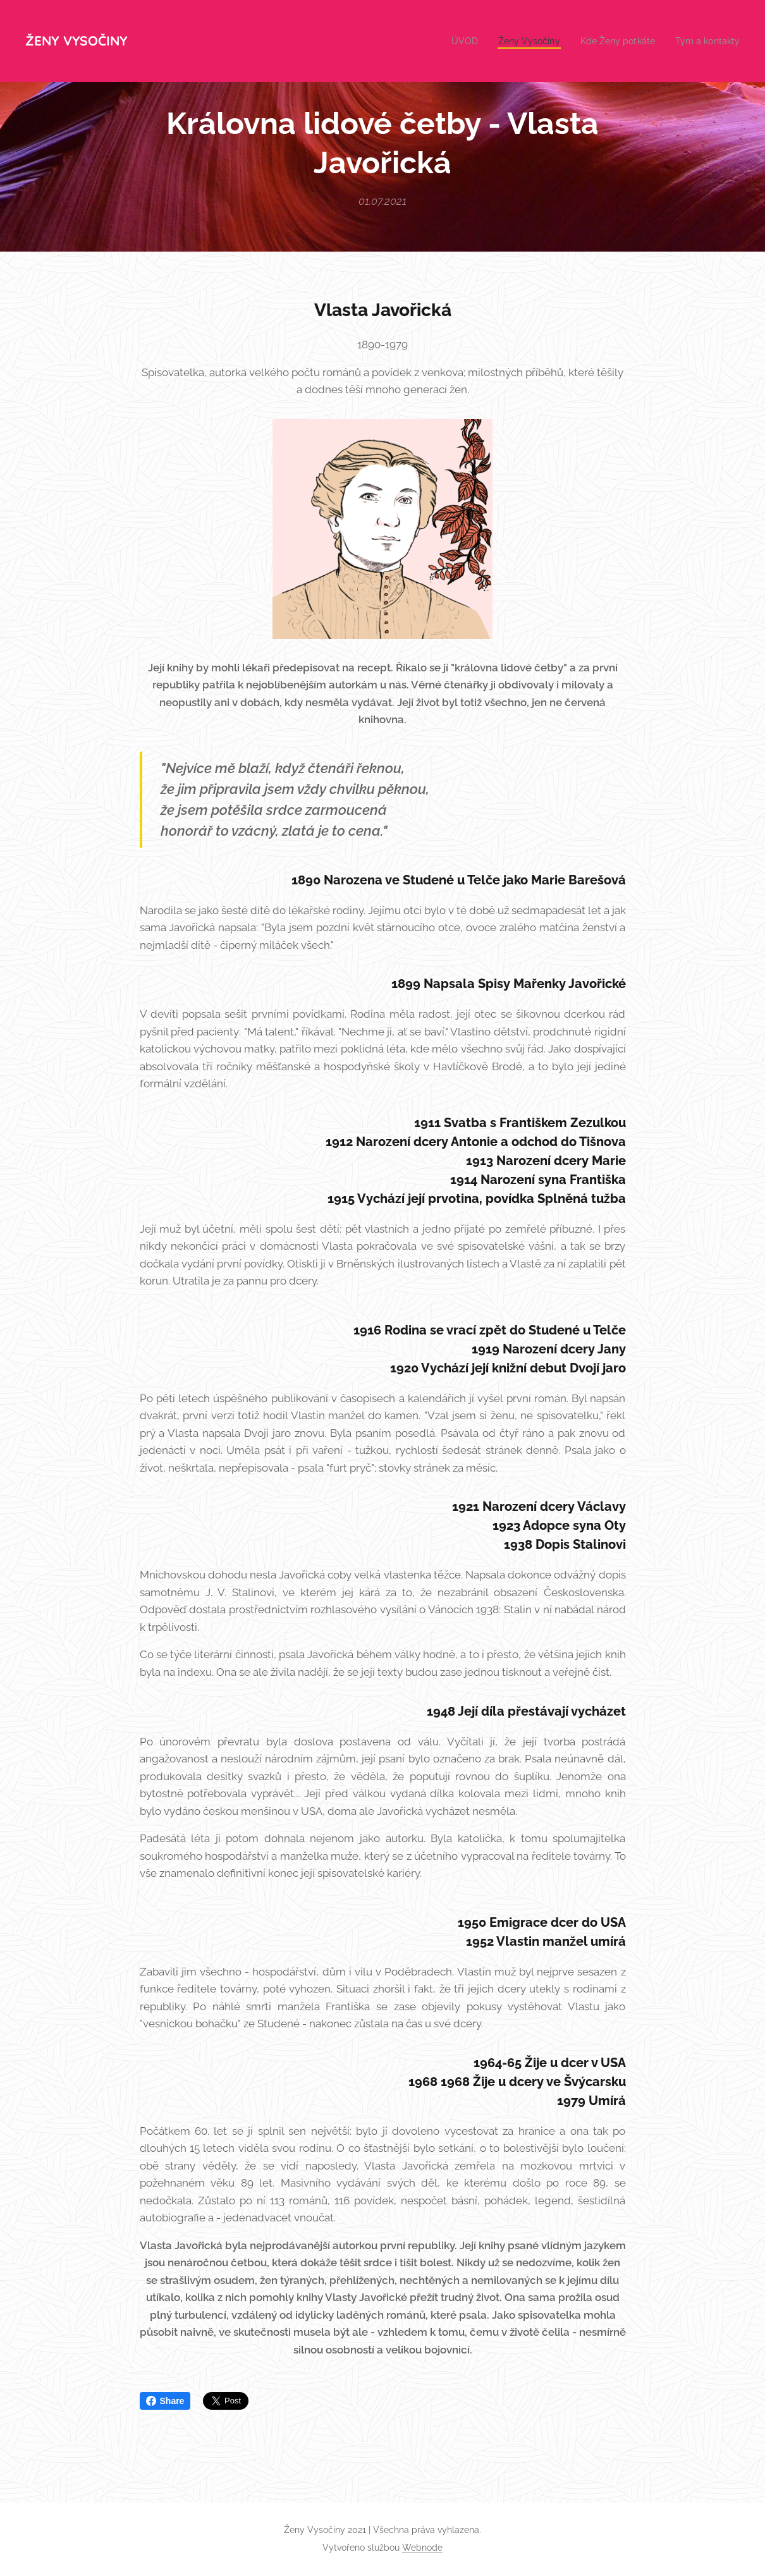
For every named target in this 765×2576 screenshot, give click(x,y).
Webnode (422, 2547)
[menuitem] (450, 41)
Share (165, 2401)
